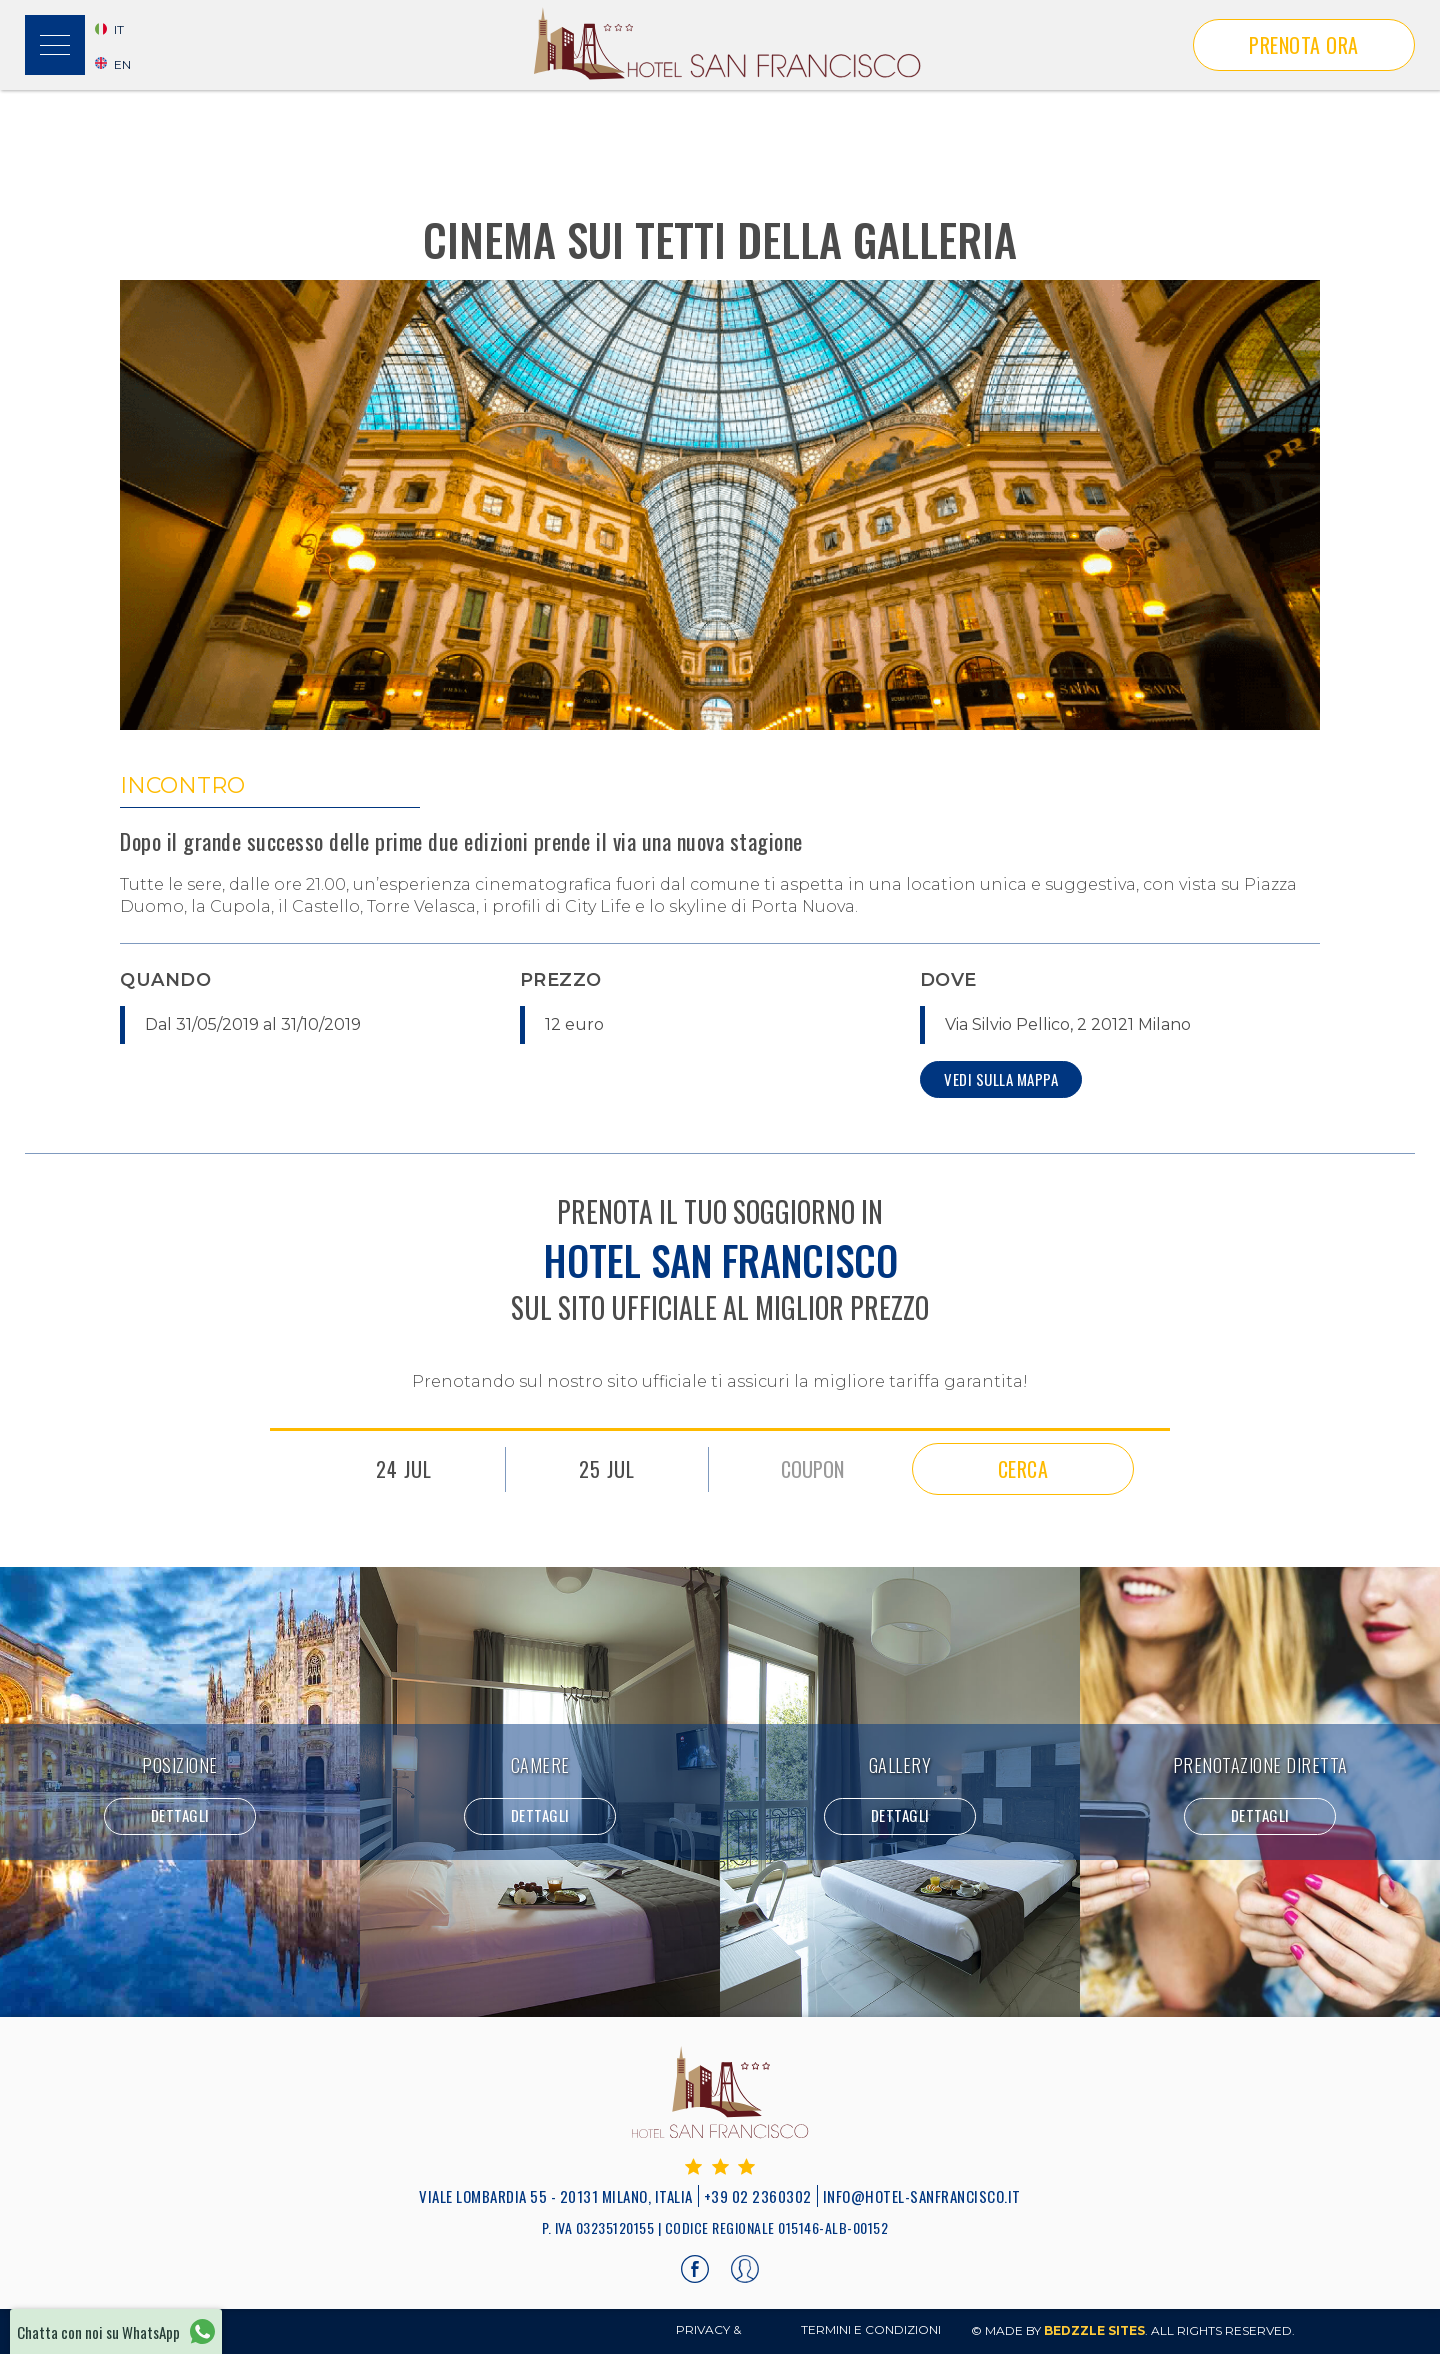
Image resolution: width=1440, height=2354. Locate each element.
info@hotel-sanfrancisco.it (922, 2196)
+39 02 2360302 (758, 2196)
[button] (55, 45)
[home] (726, 45)
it (119, 29)
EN (122, 64)
